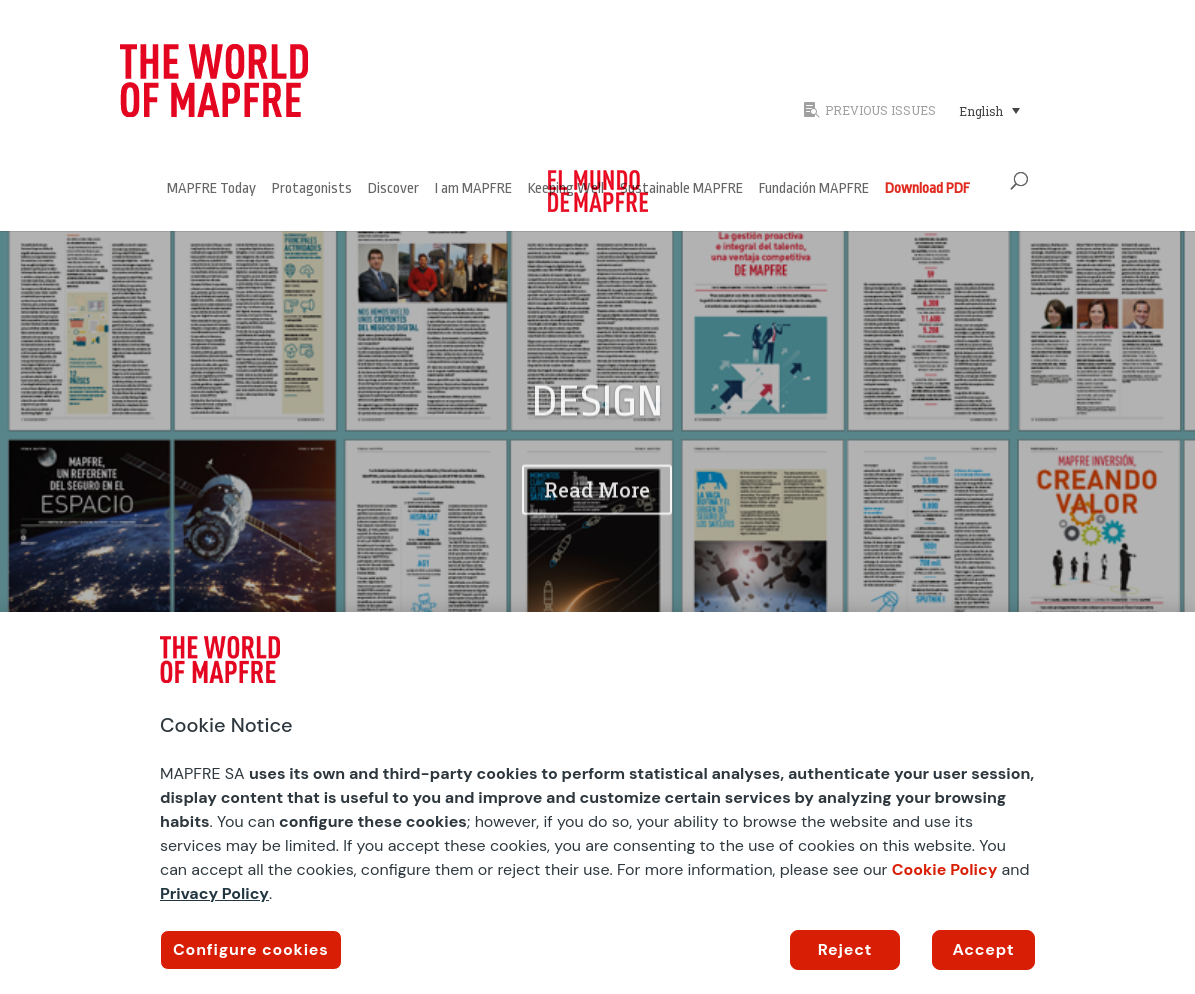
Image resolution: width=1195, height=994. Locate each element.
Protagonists (312, 189)
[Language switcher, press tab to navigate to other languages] (989, 110)
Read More (597, 509)
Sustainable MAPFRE (681, 189)
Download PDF (927, 189)
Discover (393, 189)
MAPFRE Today (211, 189)
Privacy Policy (214, 893)
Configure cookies (251, 949)
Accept (984, 949)
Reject (845, 949)
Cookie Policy (945, 869)
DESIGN (597, 421)
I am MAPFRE (473, 189)
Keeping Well (566, 189)
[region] (597, 803)
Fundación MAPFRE (814, 189)
